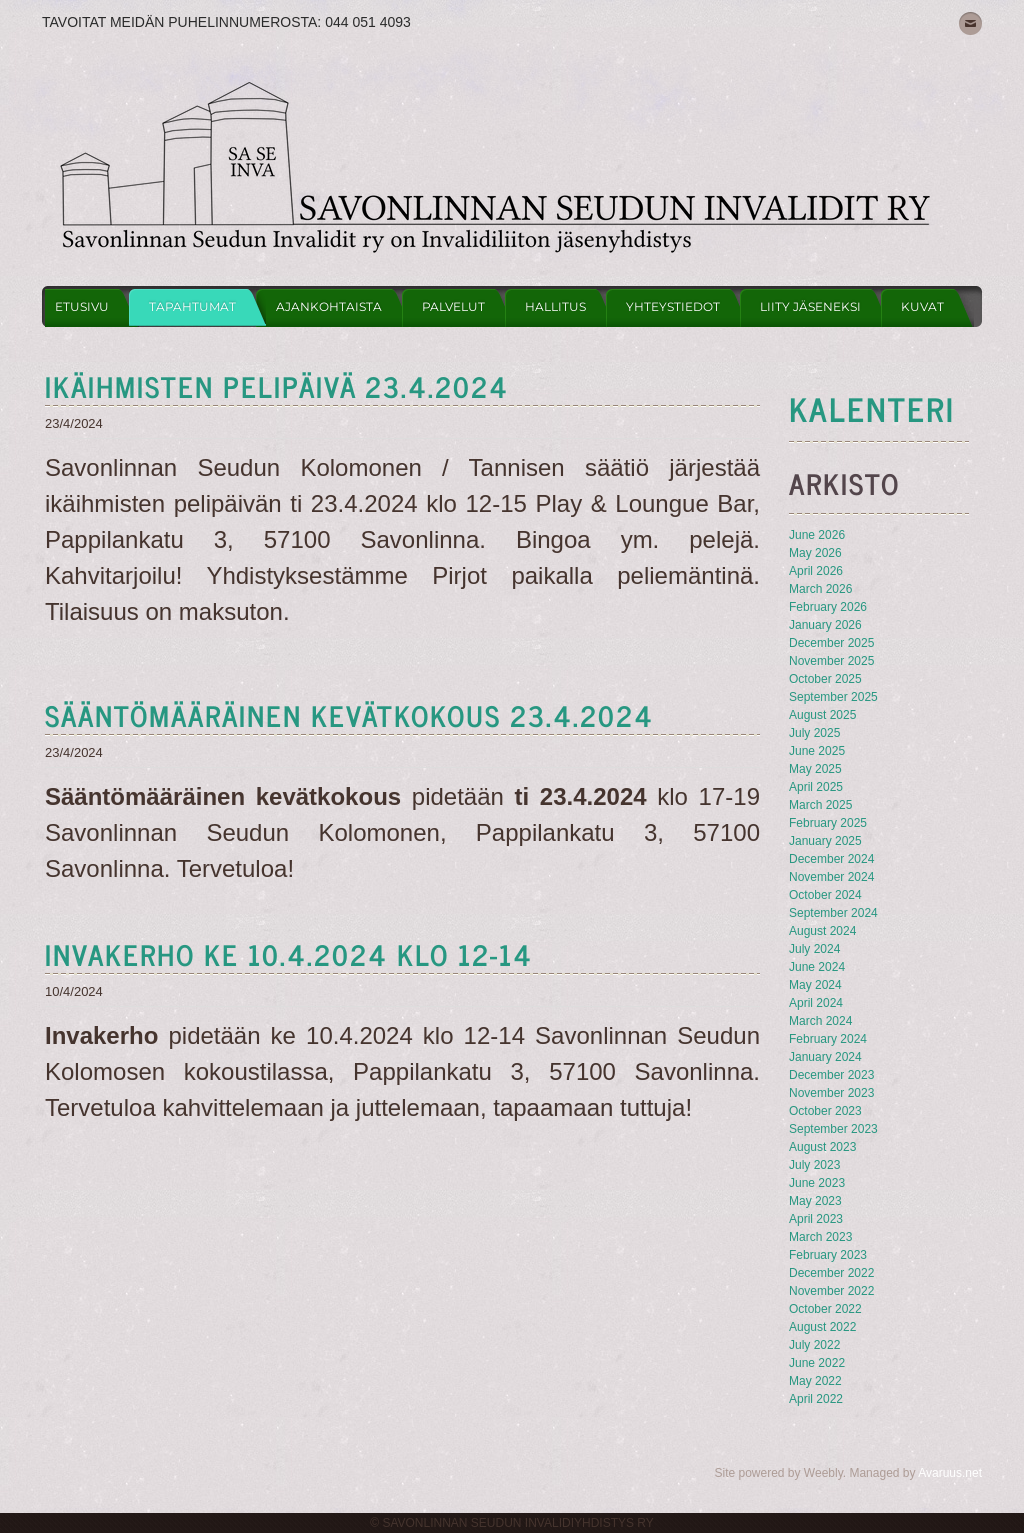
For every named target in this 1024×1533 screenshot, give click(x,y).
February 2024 (828, 1039)
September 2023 (833, 1129)
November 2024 (831, 877)
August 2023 (822, 1147)
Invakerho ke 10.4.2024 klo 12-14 (289, 954)
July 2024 (814, 949)
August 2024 (822, 931)
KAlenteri (872, 408)
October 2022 (825, 1309)
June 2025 (817, 751)
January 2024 (825, 1057)
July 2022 (814, 1345)
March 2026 (820, 589)
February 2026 (828, 607)
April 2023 (816, 1219)
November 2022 (831, 1291)
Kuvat (922, 306)
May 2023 (815, 1201)
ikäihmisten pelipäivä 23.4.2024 (277, 386)
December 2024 (831, 859)
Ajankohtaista (329, 306)
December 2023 (831, 1075)
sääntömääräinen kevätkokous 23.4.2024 (349, 715)
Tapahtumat (192, 306)
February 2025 (828, 823)
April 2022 (816, 1399)
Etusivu (82, 306)
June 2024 (817, 967)
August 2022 (822, 1327)
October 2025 (825, 679)
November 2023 (831, 1093)
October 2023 (825, 1111)
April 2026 (816, 571)
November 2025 (831, 661)
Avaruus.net (950, 1473)
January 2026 (825, 625)
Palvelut (453, 306)
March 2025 (820, 805)
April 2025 (816, 787)
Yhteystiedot (673, 306)
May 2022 (815, 1381)
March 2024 (820, 1021)
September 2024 (833, 913)
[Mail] (970, 23)
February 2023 (828, 1255)
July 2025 (814, 733)
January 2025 (825, 841)
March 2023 (820, 1237)
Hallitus (555, 306)
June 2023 (817, 1183)
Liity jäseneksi (810, 306)
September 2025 (833, 697)
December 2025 (831, 643)
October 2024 (825, 895)
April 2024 (816, 1003)
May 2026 (815, 553)
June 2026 (817, 535)
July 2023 (814, 1165)
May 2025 (815, 769)
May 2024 (815, 985)
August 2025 (822, 715)
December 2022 (831, 1273)
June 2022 (817, 1363)
